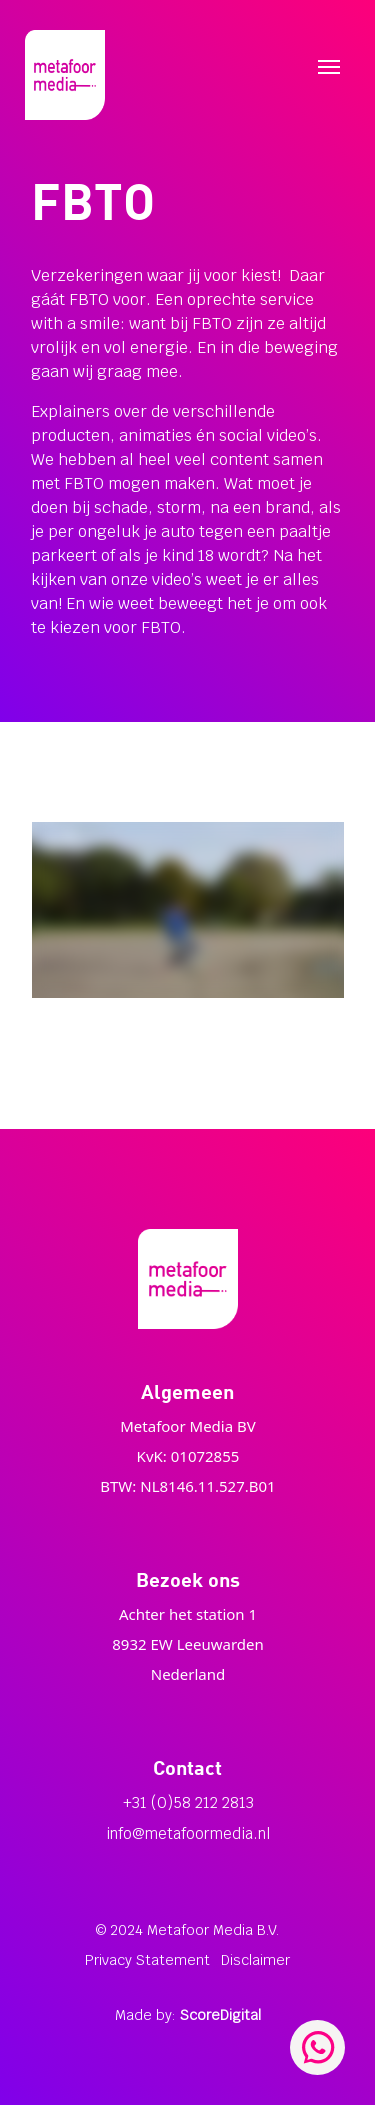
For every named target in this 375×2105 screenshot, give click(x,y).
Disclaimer (255, 1960)
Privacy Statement (147, 1960)
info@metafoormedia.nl (188, 1833)
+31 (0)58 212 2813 (188, 1802)
